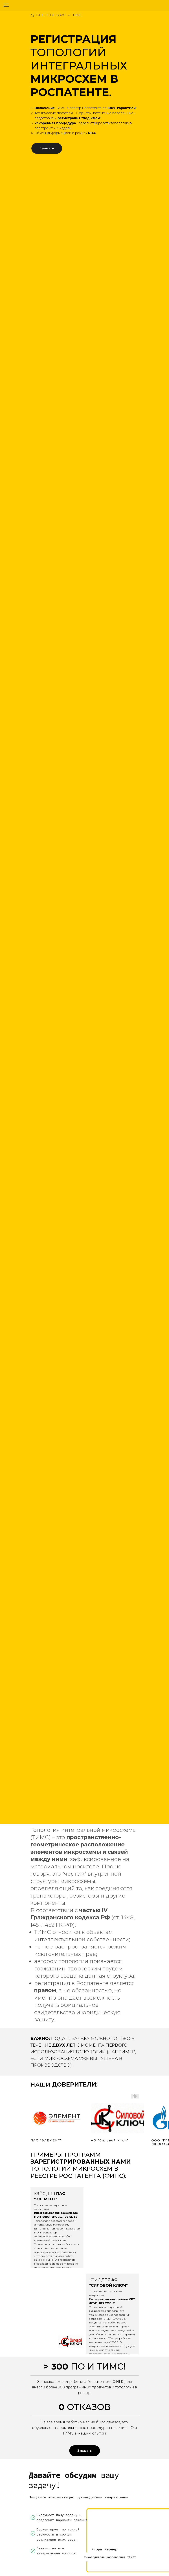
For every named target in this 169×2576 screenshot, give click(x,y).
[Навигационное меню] (6, 5)
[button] (46, 148)
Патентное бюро (47, 15)
